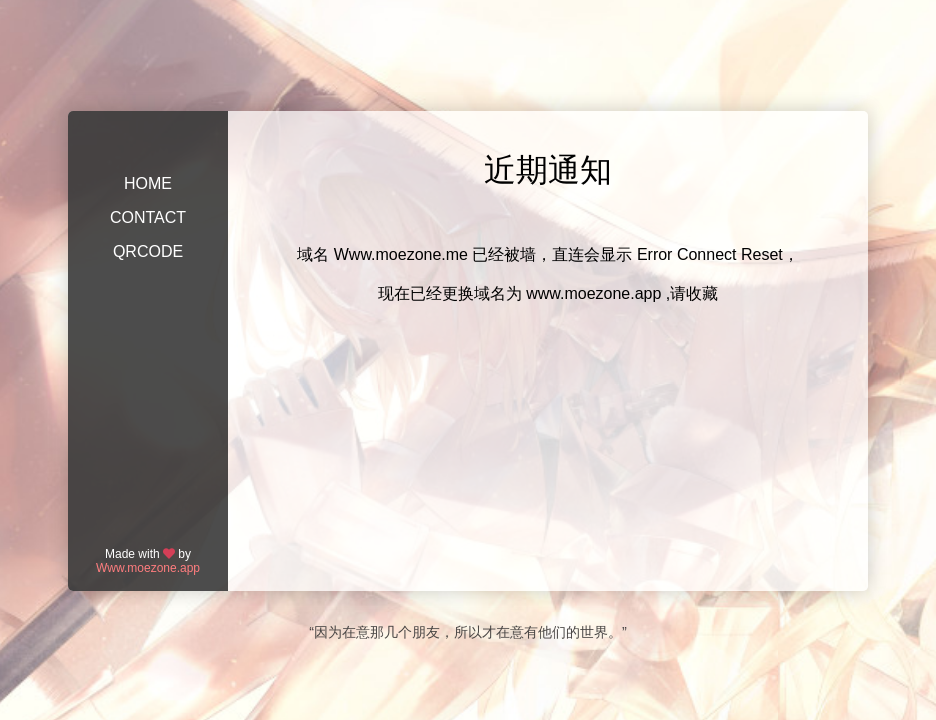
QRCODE (148, 251)
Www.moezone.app (148, 568)
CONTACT (148, 217)
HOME (148, 183)
